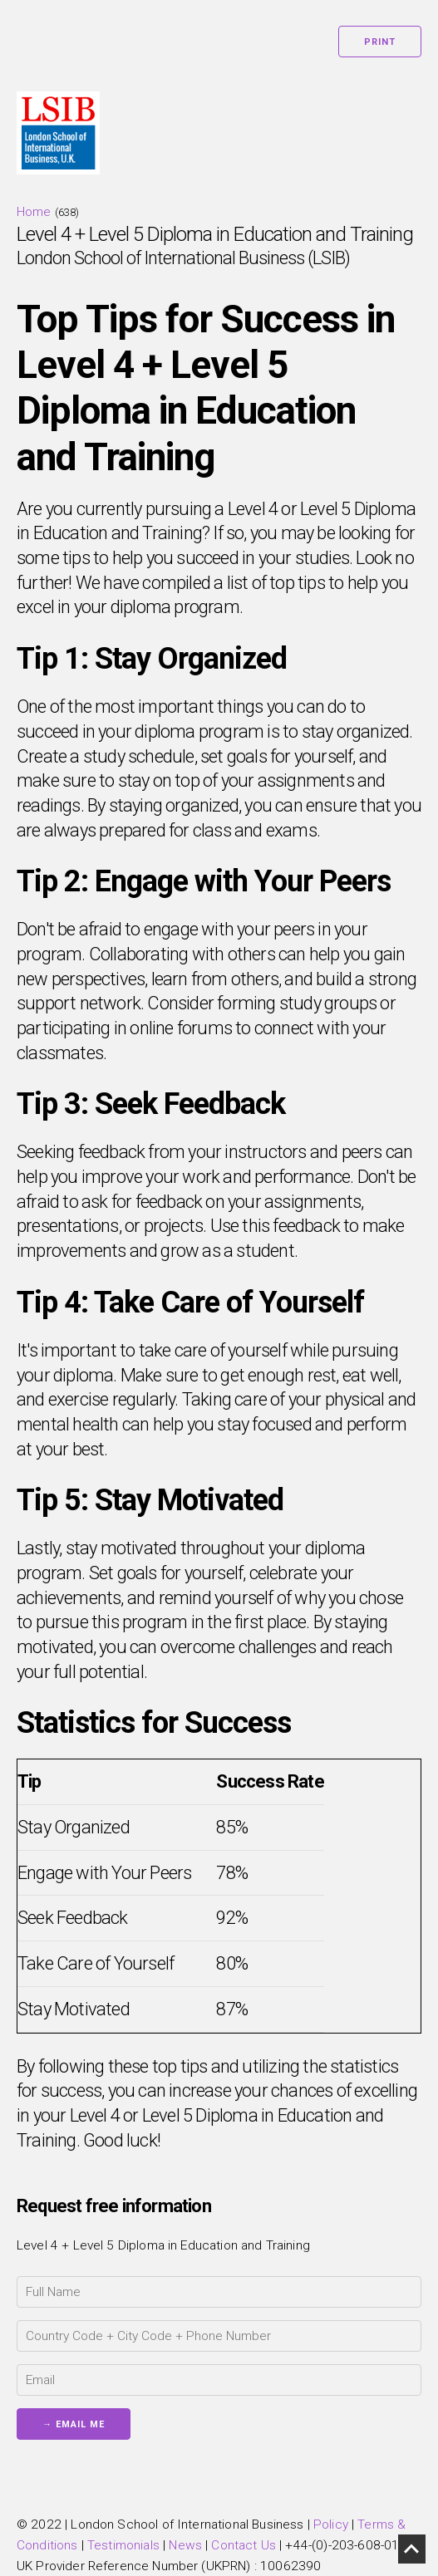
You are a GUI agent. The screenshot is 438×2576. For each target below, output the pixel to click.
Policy (330, 2524)
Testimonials (123, 2545)
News (185, 2545)
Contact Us (243, 2545)
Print (380, 42)
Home (34, 211)
